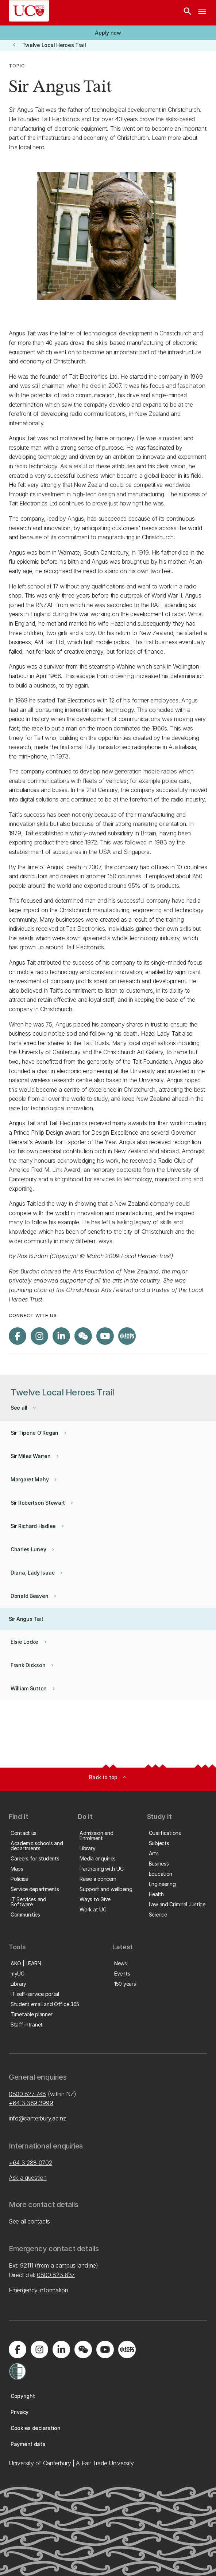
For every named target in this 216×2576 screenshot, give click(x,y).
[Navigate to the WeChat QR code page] (83, 1336)
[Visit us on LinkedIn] (61, 1336)
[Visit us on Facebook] (17, 1336)
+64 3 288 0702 (30, 2162)
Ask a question (28, 2177)
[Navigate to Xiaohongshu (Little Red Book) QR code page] (127, 1336)
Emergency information (38, 2290)
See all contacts (29, 2221)
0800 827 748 (27, 2094)
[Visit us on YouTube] (105, 1336)
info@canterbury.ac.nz (37, 2118)
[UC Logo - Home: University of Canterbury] (29, 11)
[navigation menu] (202, 12)
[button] (108, 32)
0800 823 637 (56, 2274)
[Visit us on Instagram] (39, 1336)
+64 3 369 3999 (31, 2103)
